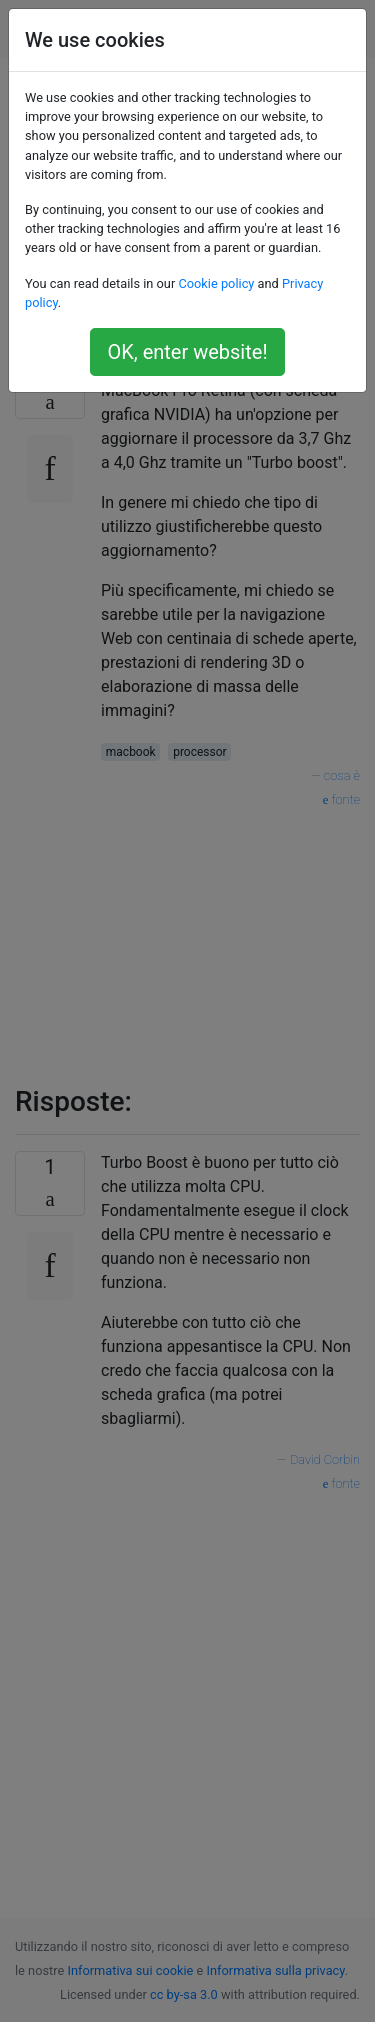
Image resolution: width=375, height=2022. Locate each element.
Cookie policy (216, 283)
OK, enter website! (187, 352)
